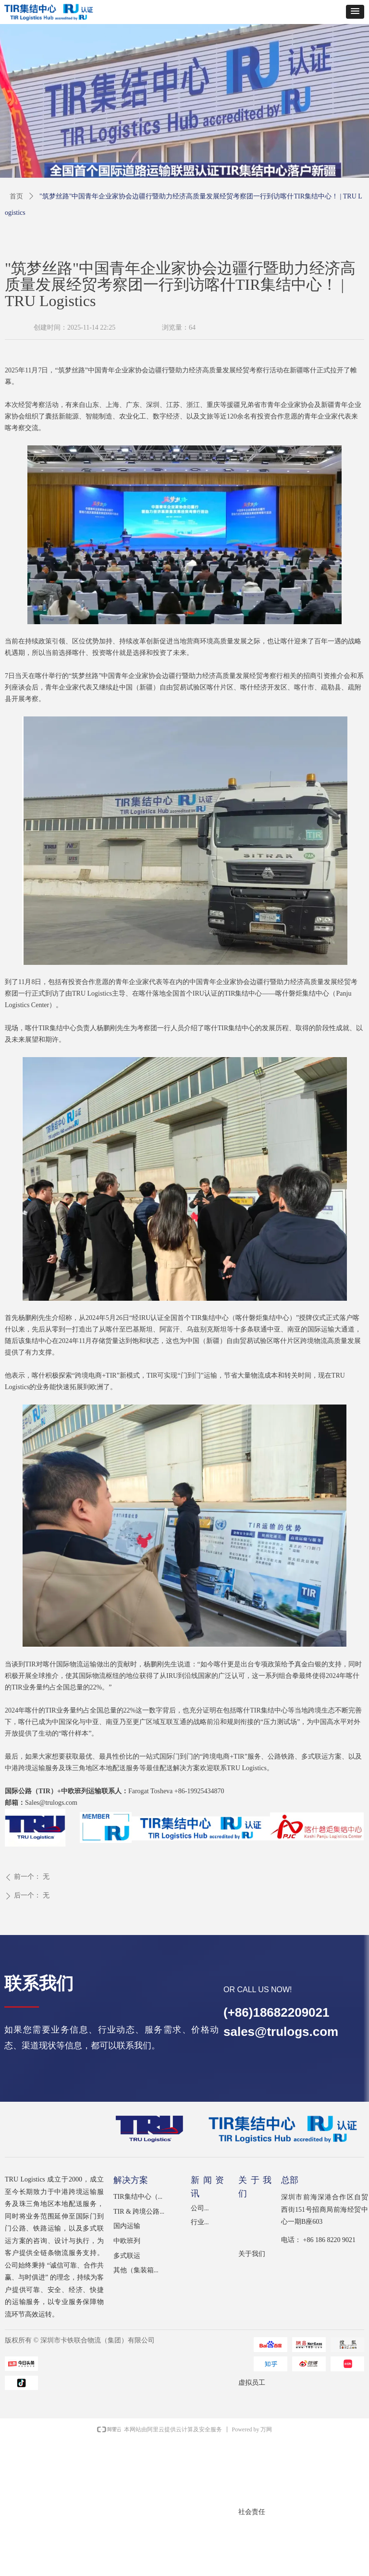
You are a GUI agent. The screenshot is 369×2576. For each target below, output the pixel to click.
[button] (355, 12)
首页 (16, 196)
